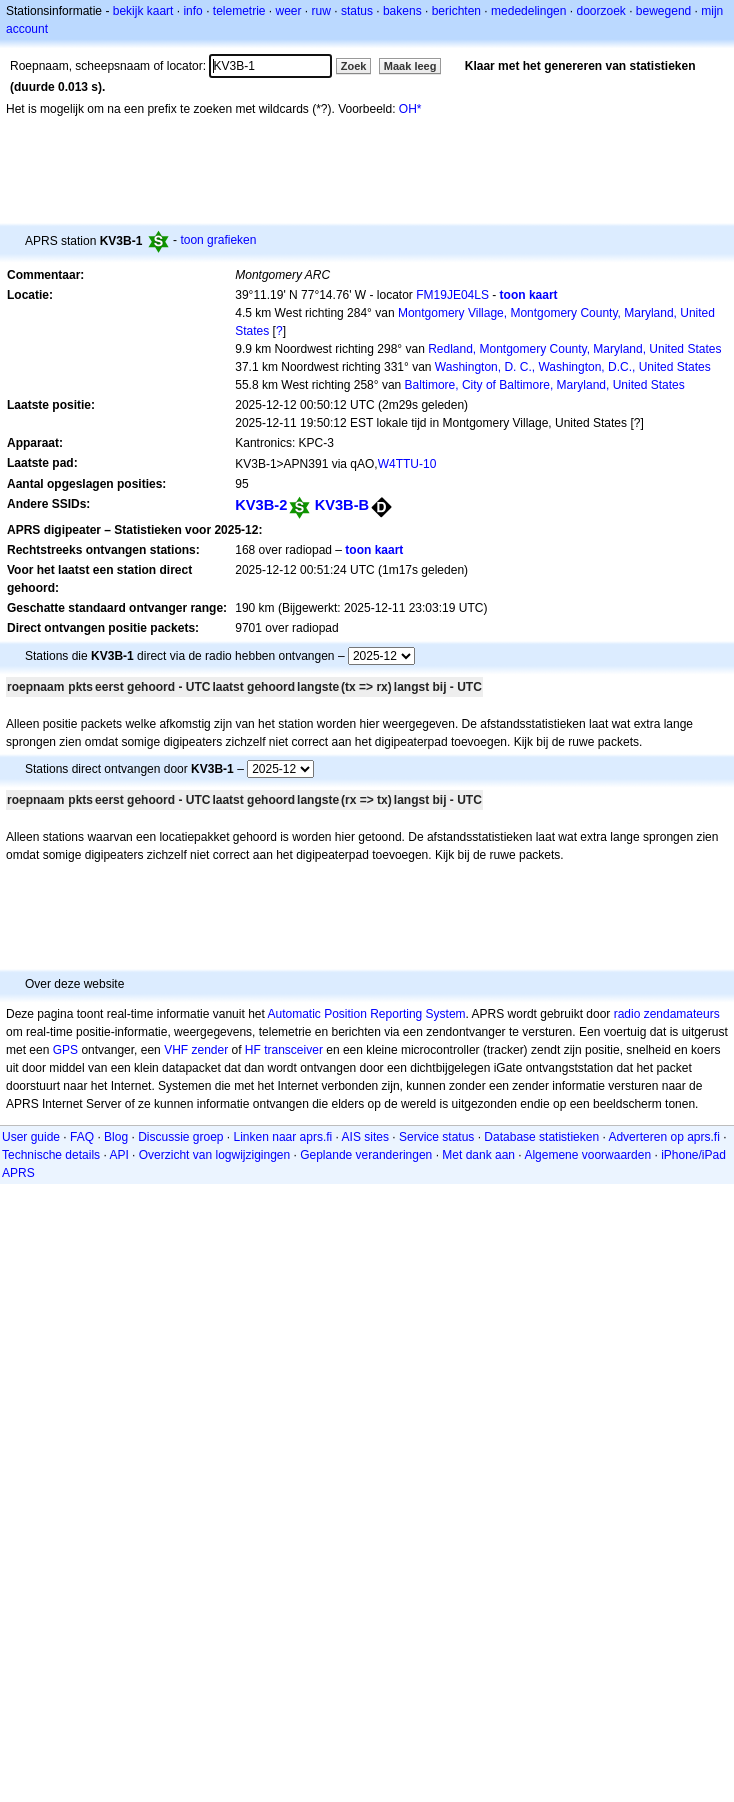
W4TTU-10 (407, 464)
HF (253, 1050)
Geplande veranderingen (366, 1155)
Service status (436, 1137)
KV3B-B (342, 505)
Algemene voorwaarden (587, 1155)
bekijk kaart (143, 11)
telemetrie (239, 11)
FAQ (82, 1137)
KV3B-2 (261, 505)
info (192, 11)
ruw (321, 11)
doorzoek (600, 11)
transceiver (293, 1050)
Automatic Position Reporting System (366, 1014)
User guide (31, 1137)
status (357, 11)
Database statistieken (541, 1137)
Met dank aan (478, 1155)
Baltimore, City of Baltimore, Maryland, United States (545, 385)
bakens (402, 11)
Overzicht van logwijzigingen (214, 1155)
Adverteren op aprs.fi (663, 1137)
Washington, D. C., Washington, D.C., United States (573, 367)
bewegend (663, 11)
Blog (116, 1137)
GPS (65, 1050)
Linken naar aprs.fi (283, 1137)
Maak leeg (410, 66)
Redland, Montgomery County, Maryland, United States (574, 349)
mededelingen (528, 11)
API (118, 1155)
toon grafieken (218, 240)
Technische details (51, 1155)
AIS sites (365, 1137)
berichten (456, 11)
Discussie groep (180, 1137)
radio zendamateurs (667, 1014)
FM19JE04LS (452, 295)
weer (289, 11)
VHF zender (196, 1050)
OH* (410, 109)
